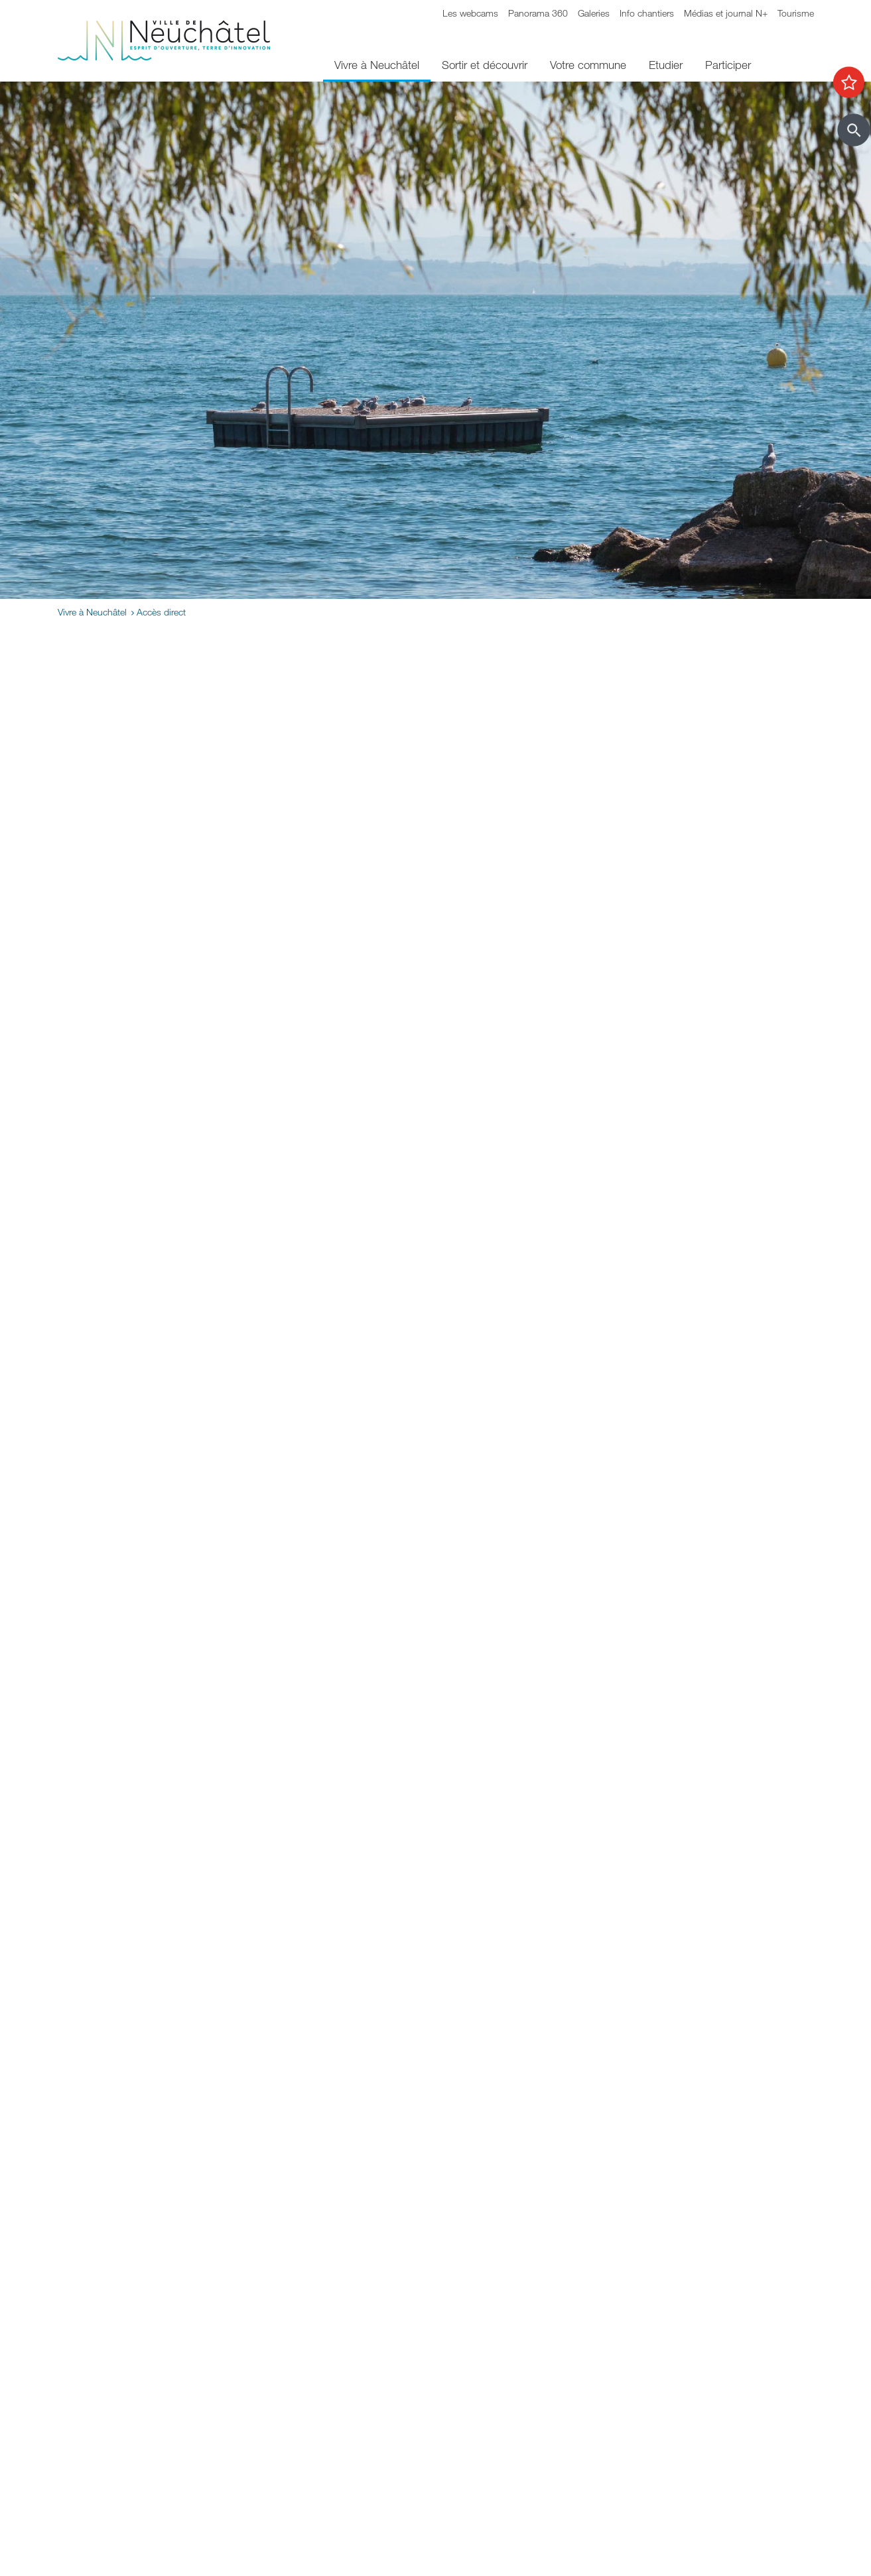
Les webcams (470, 13)
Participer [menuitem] (728, 65)
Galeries (594, 13)
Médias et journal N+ (726, 13)
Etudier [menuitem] (666, 65)
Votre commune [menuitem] (588, 65)
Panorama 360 (538, 13)
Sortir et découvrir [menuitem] (484, 65)
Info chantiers (647, 13)
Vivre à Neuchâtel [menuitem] (376, 65)
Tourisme (795, 13)
